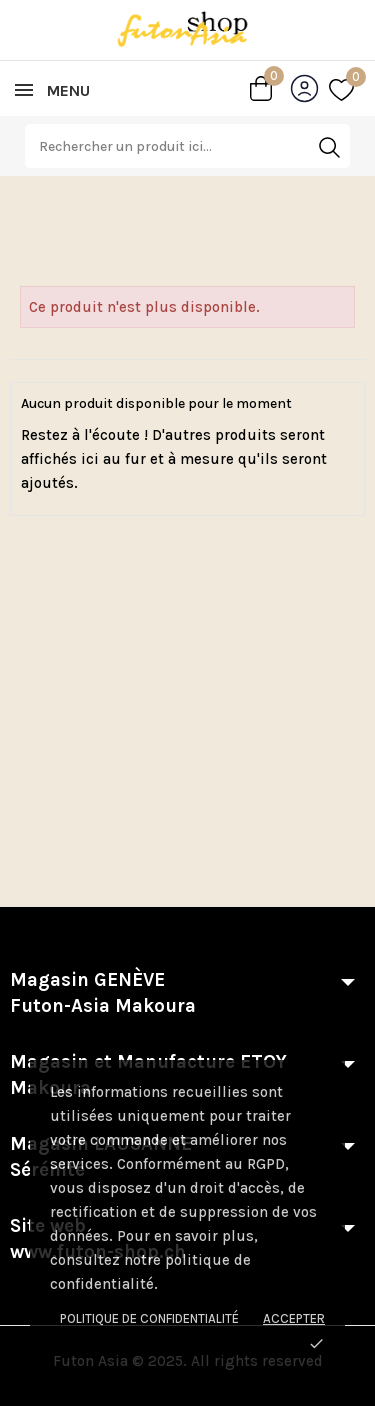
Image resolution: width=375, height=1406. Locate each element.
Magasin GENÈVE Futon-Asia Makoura (103, 993)
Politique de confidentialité (149, 1318)
